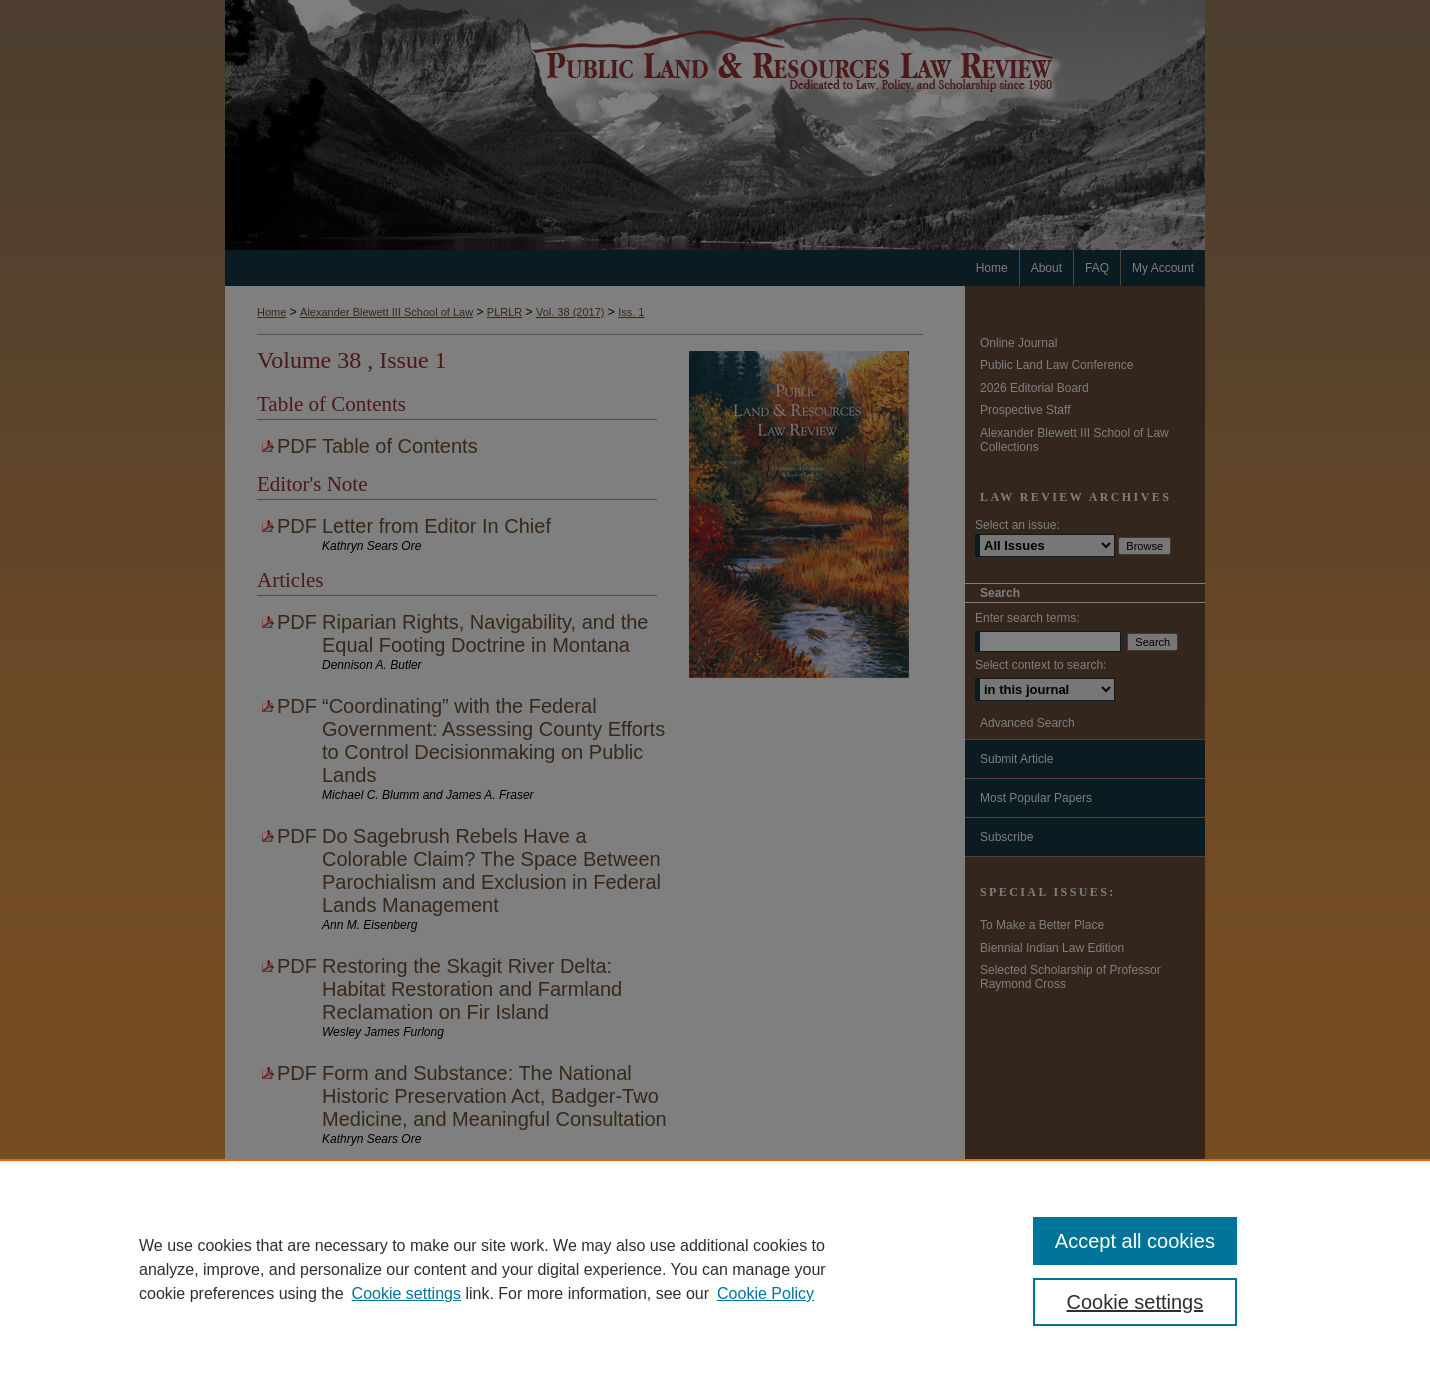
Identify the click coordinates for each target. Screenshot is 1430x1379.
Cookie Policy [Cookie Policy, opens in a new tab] (765, 1293)
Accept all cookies (1135, 1241)
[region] (715, 1269)
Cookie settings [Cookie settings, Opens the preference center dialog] (1135, 1302)
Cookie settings (406, 1293)
